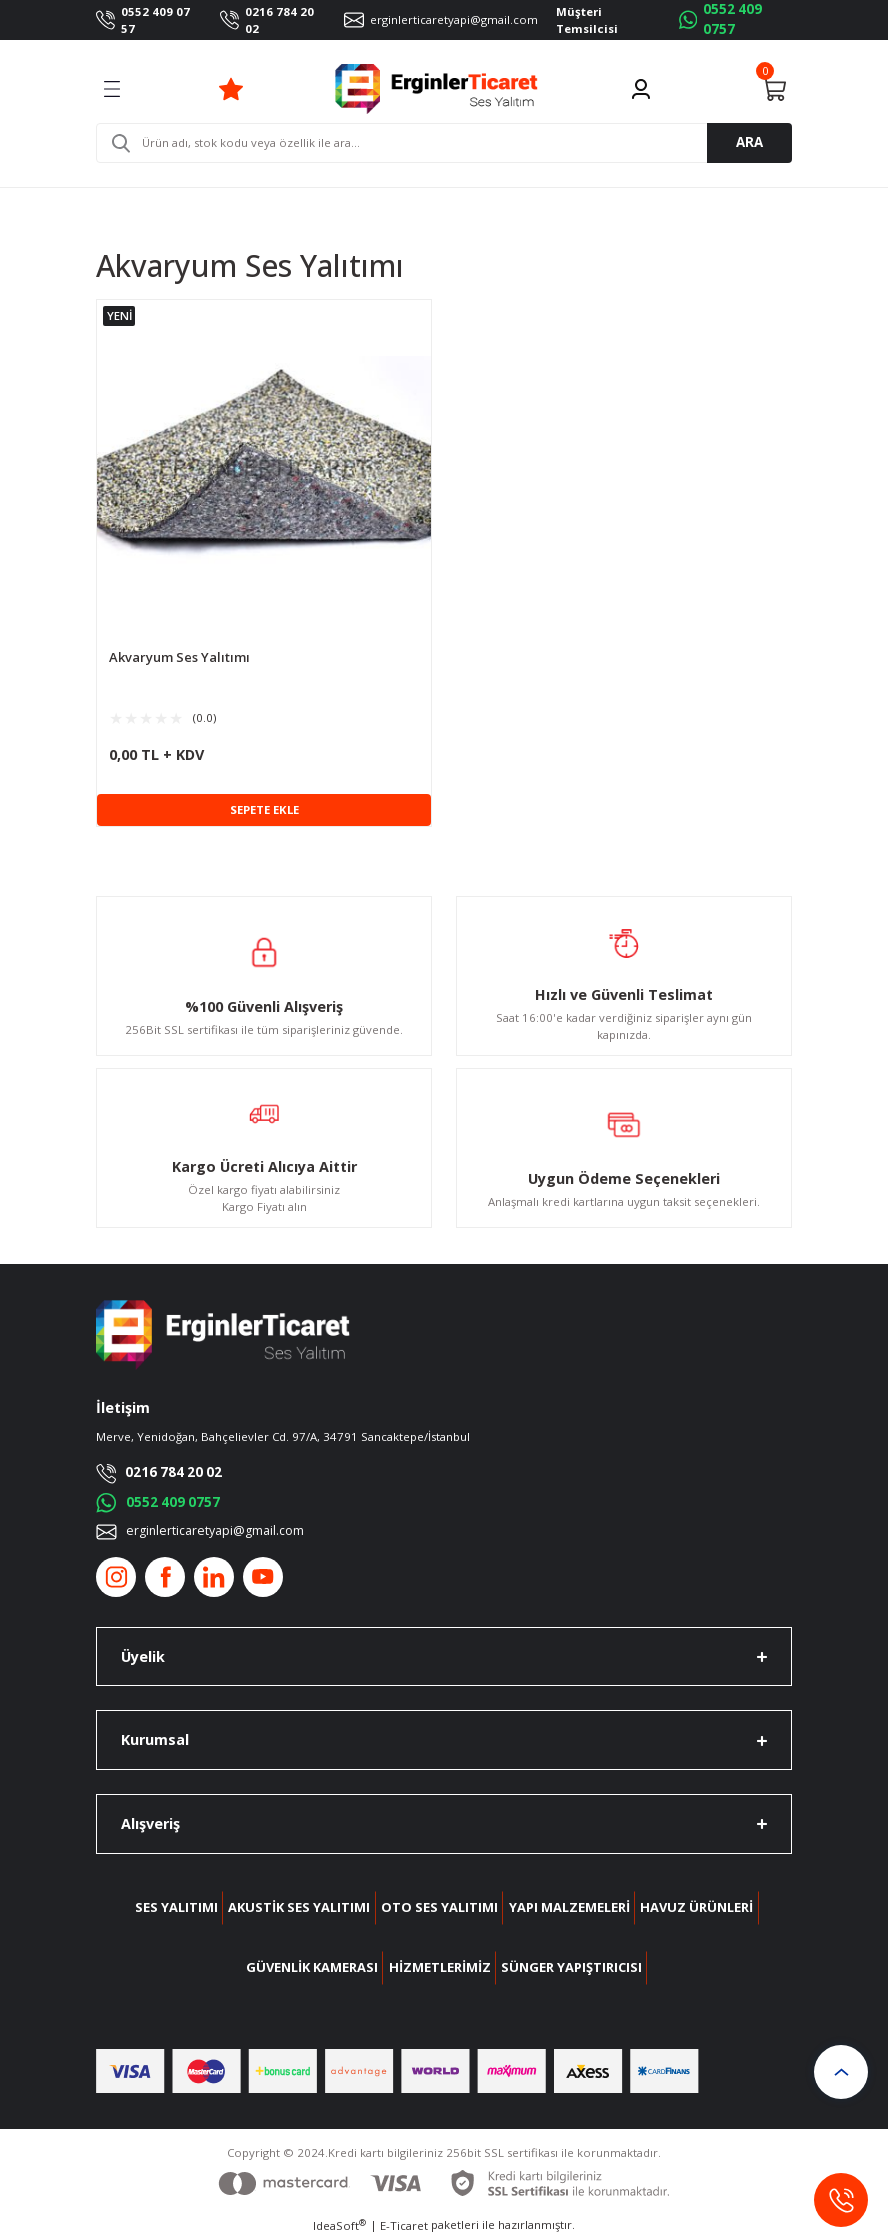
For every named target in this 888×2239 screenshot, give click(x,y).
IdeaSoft (339, 2225)
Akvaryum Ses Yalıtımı (179, 657)
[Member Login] (641, 89)
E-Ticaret (404, 2225)
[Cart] (774, 89)
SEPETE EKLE (264, 809)
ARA (749, 142)
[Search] (444, 143)
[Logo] (436, 89)
